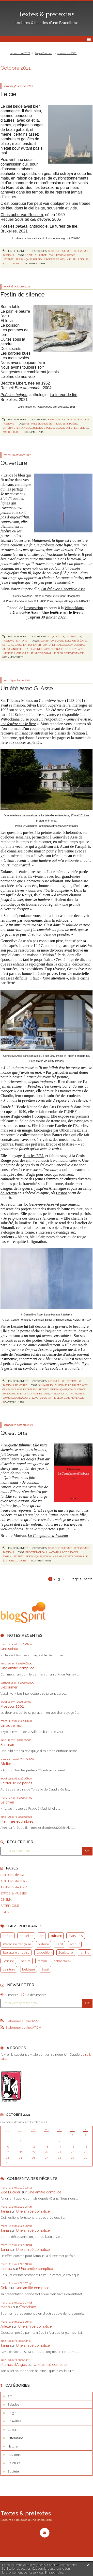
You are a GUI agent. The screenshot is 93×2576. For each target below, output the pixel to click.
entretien (30, 645)
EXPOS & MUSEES (13, 1893)
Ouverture (13, 463)
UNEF (71, 1111)
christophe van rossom (50, 255)
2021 (4, 263)
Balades (13, 2404)
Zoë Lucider (10, 2192)
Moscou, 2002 (12, 1706)
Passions (8, 255)
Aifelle (5, 2326)
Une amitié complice (17, 1668)
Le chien (7, 1802)
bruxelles (26, 1935)
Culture (66, 251)
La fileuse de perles (16, 1783)
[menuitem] (21, 53)
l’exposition (33, 608)
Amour (75, 1944)
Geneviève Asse (51, 700)
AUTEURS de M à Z (14, 1881)
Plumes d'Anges (13, 2364)
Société (13, 2471)
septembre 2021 (20, 53)
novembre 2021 (67, 53)
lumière (7, 653)
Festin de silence (22, 294)
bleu (60, 653)
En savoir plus (54, 2572)
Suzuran (7, 1744)
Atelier (5, 1764)
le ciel (29, 255)
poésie (7, 1935)
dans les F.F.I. (34, 1156)
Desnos (61, 1193)
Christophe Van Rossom (21, 215)
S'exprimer (8, 1687)
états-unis (75, 1935)
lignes (5, 503)
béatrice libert (58, 423)
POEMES (6, 1912)
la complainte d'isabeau (64, 1552)
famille (84, 1952)
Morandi (7, 1227)
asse (81, 649)
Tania (4, 2211)
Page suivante (82, 1579)
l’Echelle (80, 1125)
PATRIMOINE (9, 1906)
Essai (45, 1969)
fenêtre (5, 531)
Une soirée (9, 1649)
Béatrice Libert (13, 383)
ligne (17, 653)
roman (42, 1961)
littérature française (16, 1944)
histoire (43, 1944)
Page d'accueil (43, 53)
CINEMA (6, 1899)
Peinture (21, 640)
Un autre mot (11, 1725)
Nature (13, 2446)
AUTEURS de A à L (13, 1875)
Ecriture (8, 1961)
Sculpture (65, 1952)
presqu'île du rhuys (63, 649)
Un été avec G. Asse (26, 688)
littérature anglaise (16, 1952)
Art (50, 636)
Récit (59, 1944)
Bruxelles (14, 2421)
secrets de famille (75, 1556)
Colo (4, 2288)
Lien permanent (15, 251)
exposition (44, 1952)
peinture (8, 1969)
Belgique (54, 251)
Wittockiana (74, 608)
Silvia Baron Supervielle (46, 705)
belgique (28, 1969)
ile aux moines (32, 649)
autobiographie (45, 653)
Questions (13, 1433)
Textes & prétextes (46, 14)
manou (6, 2269)
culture (56, 1935)
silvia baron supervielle (54, 640)
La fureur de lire (63, 395)
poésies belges (55, 259)
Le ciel (9, 94)
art (42, 1935)
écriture (8, 1560)
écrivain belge (52, 1556)
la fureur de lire (76, 259)
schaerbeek (62, 1961)
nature (26, 1961)
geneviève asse (74, 653)
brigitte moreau (36, 1552)
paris (46, 649)
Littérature (81, 251)
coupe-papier (40, 728)
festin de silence (36, 423)
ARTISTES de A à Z (13, 1887)
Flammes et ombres (16, 1821)
